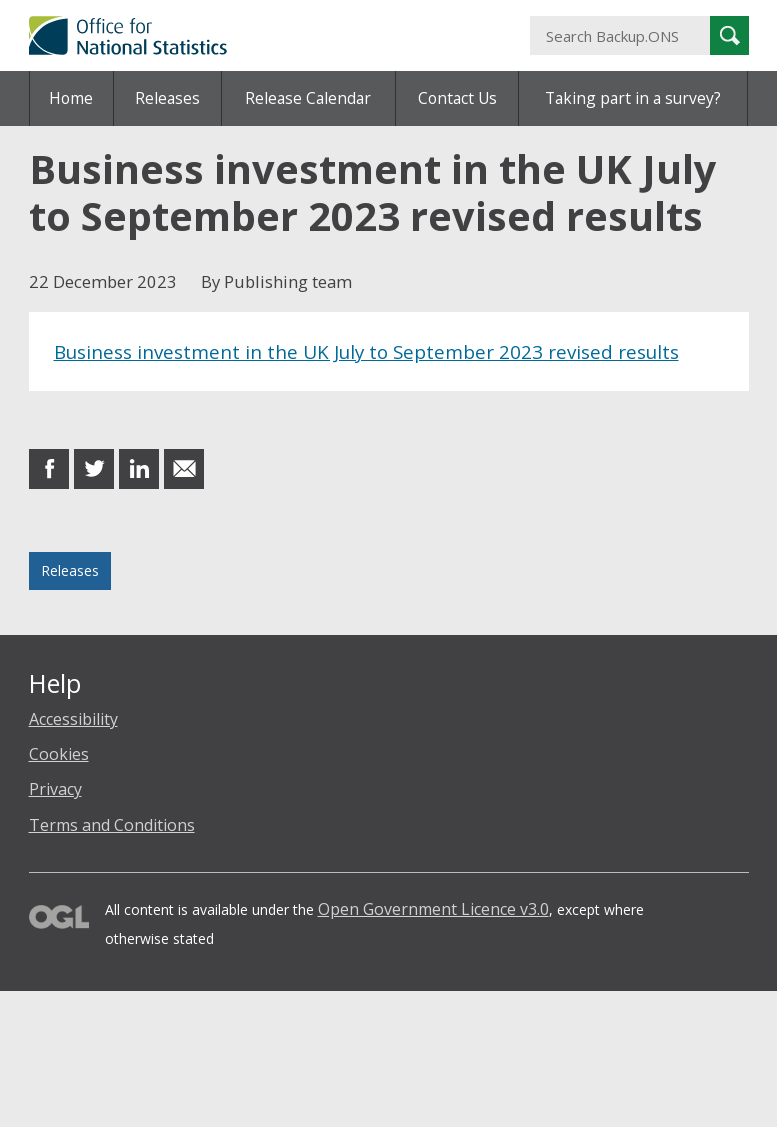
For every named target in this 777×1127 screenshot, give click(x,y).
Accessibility (73, 719)
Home (71, 98)
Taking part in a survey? (633, 98)
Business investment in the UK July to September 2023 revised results (366, 351)
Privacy (55, 789)
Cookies (59, 754)
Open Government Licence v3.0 (433, 909)
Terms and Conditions (112, 825)
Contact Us (457, 98)
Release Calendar (308, 98)
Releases (167, 98)
